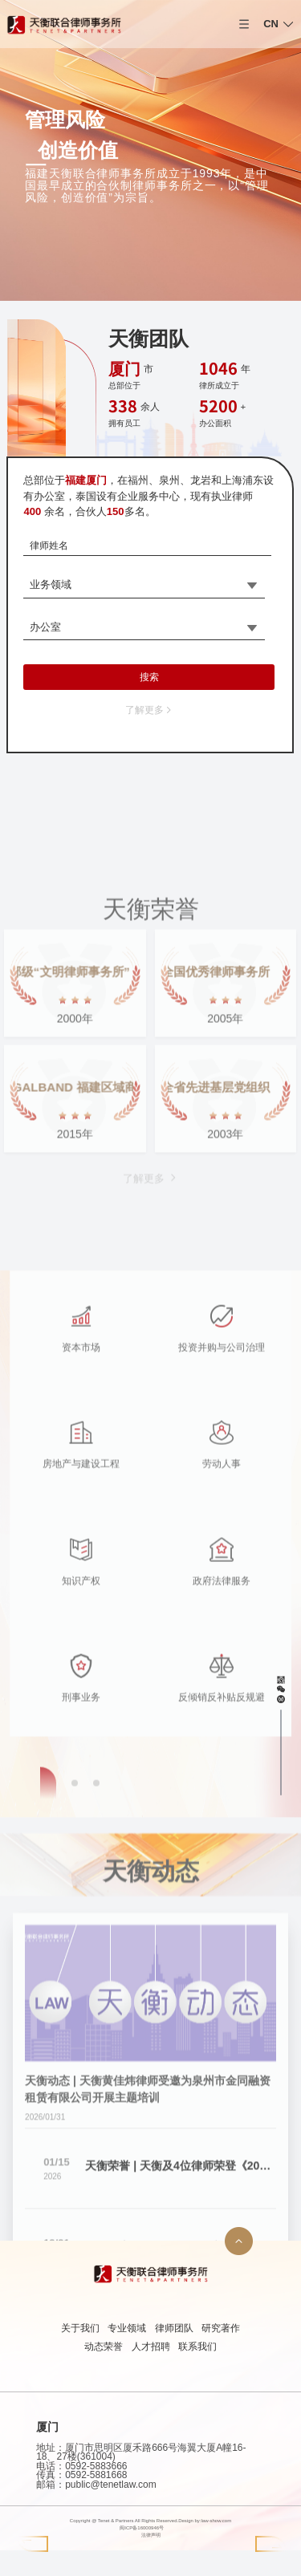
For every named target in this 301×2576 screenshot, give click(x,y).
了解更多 (149, 710)
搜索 (150, 677)
